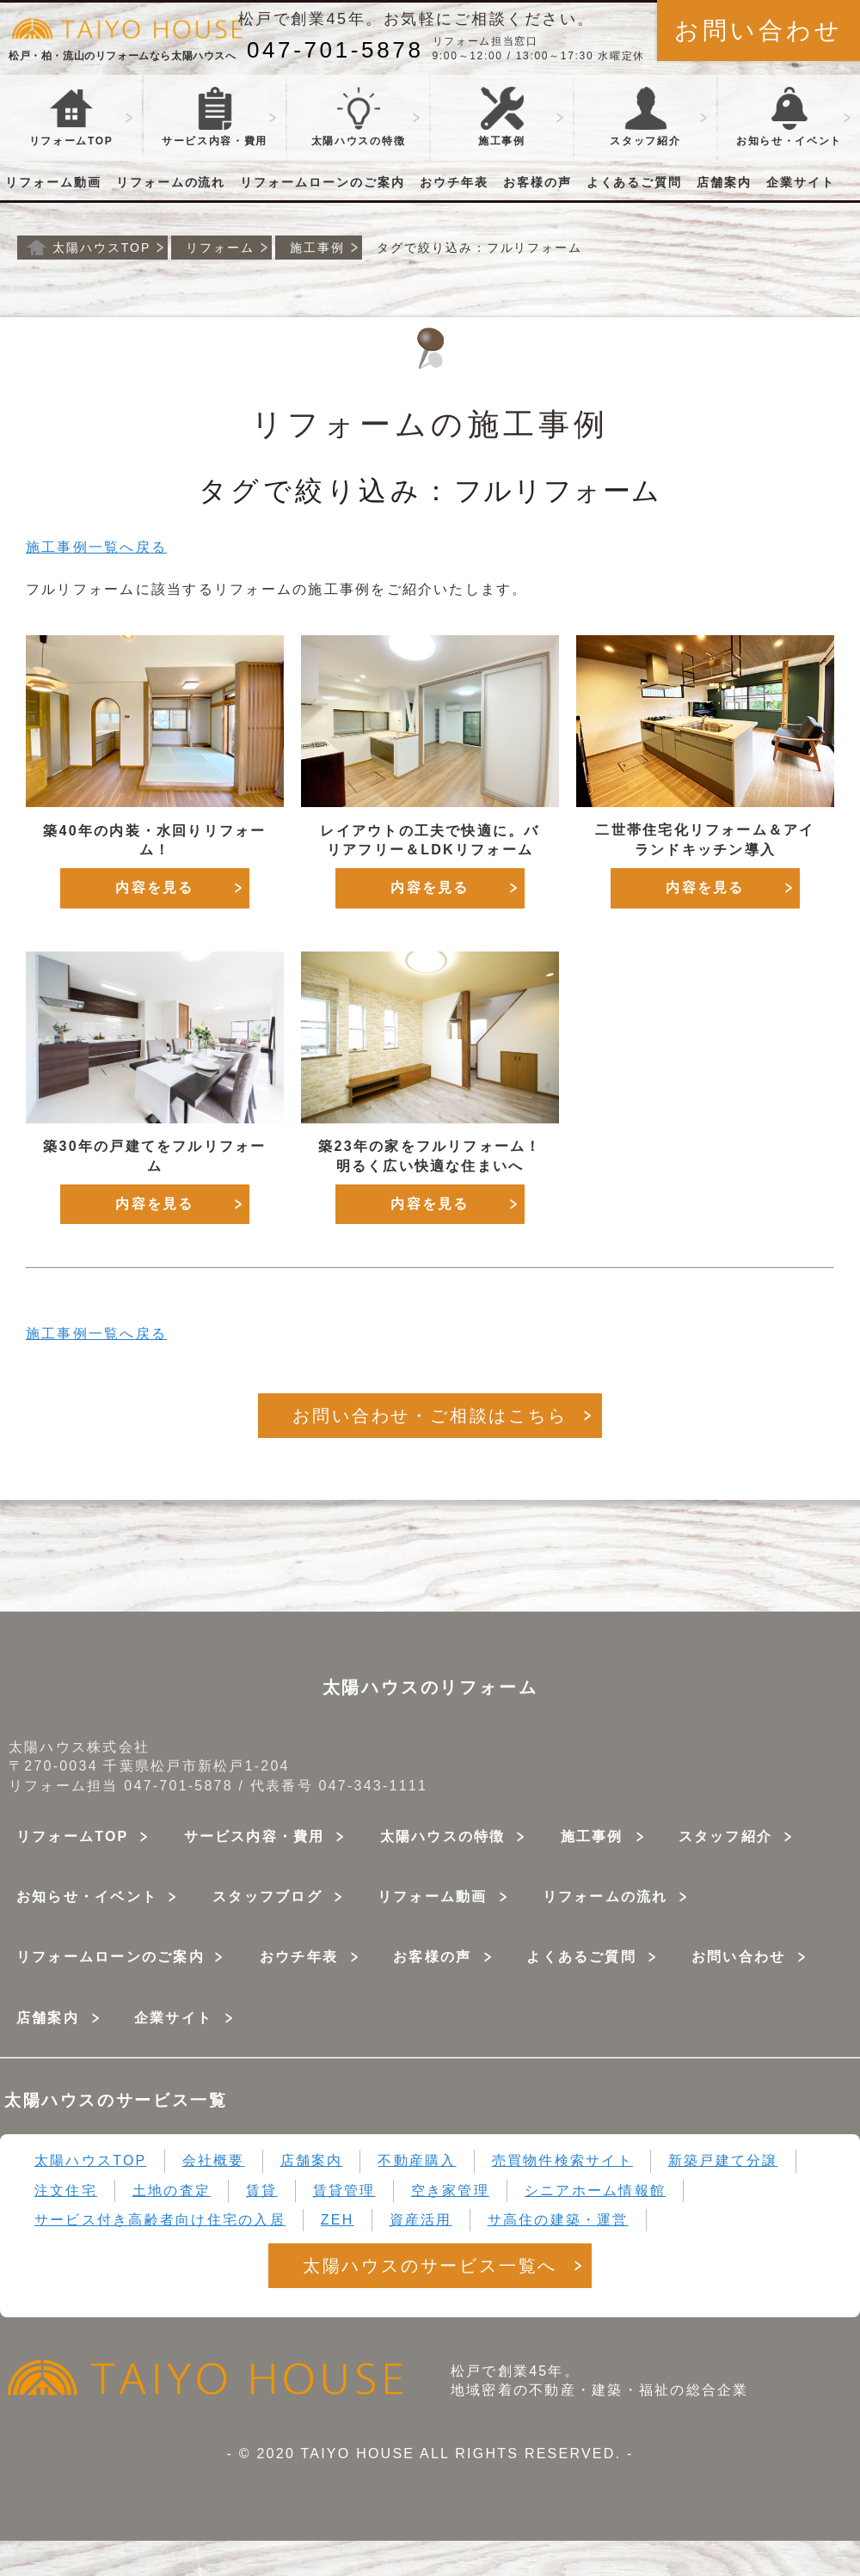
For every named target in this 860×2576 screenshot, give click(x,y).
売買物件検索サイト (562, 2160)
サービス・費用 (214, 117)
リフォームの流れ (171, 182)
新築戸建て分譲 (723, 2160)
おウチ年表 (454, 182)
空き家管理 (450, 2190)
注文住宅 (65, 2190)
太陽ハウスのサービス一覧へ (430, 2265)
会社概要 (213, 2160)
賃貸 (261, 2190)
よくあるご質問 (635, 182)
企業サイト (800, 182)
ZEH (337, 2219)
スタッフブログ (267, 1896)
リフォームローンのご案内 (322, 182)
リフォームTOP (71, 117)
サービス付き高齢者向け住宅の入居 (160, 2219)
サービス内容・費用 (254, 1836)
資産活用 (421, 2219)
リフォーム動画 (53, 182)
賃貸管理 (344, 2190)
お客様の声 (537, 182)
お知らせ (789, 117)
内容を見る (154, 887)
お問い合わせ (758, 30)
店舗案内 (724, 182)
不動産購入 (417, 2160)
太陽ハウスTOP (90, 2160)
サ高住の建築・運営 (558, 2219)
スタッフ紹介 (645, 117)
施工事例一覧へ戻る (96, 547)
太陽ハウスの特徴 (358, 117)
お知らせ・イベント (86, 1896)
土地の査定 (171, 2190)
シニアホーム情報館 (595, 2190)
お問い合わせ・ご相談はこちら (429, 1415)
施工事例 (501, 117)
